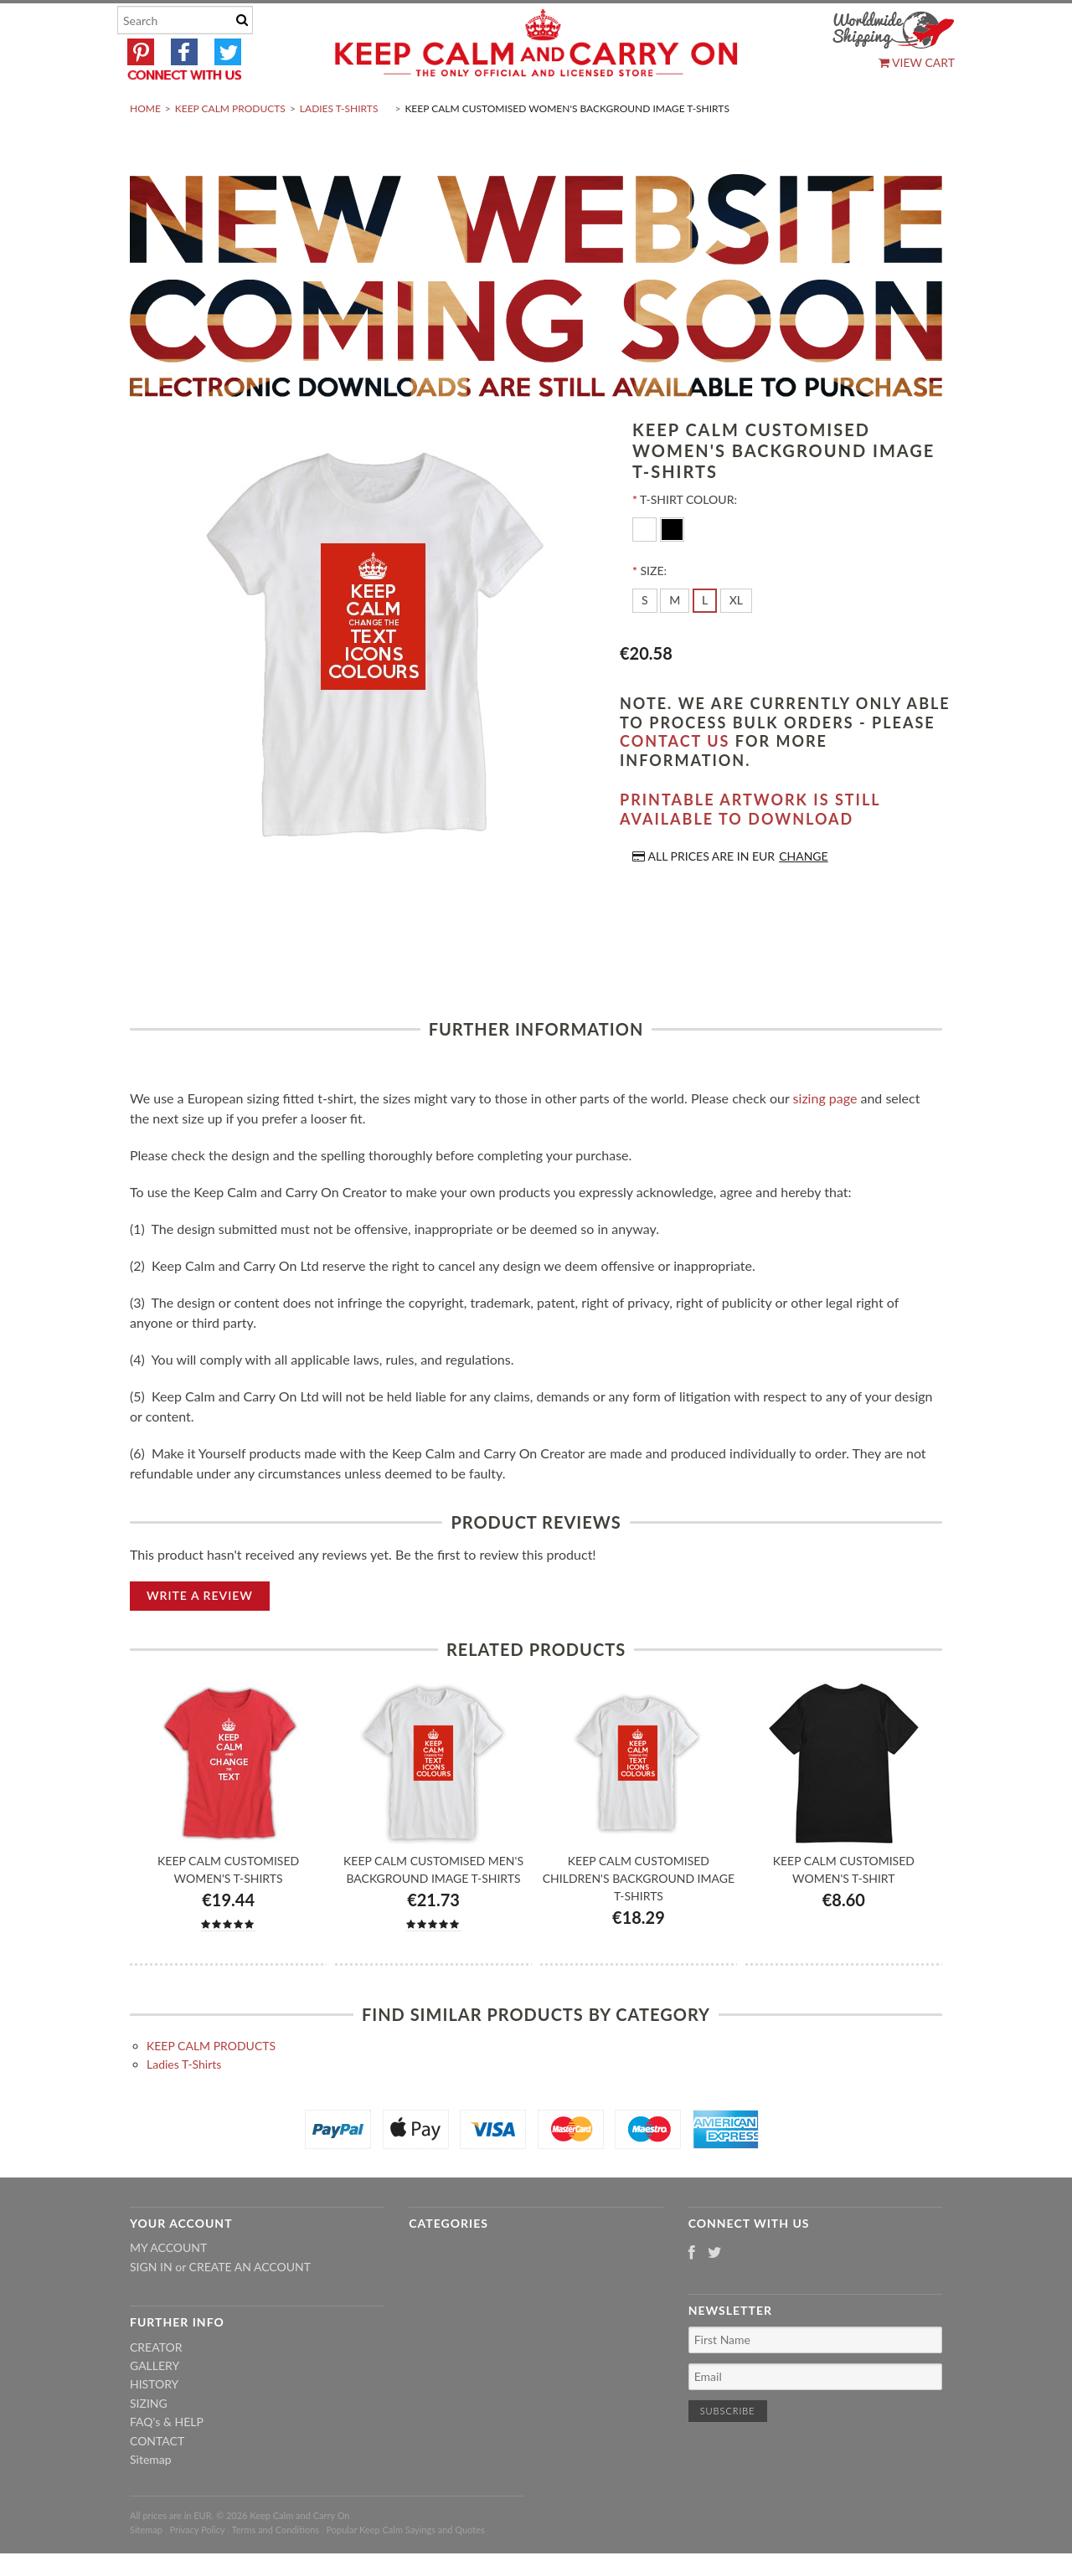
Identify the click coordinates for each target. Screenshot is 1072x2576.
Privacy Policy (196, 2568)
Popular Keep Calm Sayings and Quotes (406, 2568)
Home (145, 147)
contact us (674, 781)
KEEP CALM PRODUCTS (230, 147)
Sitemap (151, 2498)
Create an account (250, 2306)
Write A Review (200, 1634)
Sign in (151, 2306)
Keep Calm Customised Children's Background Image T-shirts (638, 1917)
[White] (646, 568)
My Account (168, 2287)
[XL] (736, 640)
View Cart (917, 62)
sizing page (825, 1137)
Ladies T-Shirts (339, 147)
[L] (705, 640)
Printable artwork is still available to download (750, 849)
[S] (644, 640)
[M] (674, 640)
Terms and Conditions (276, 2568)
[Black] (672, 568)
